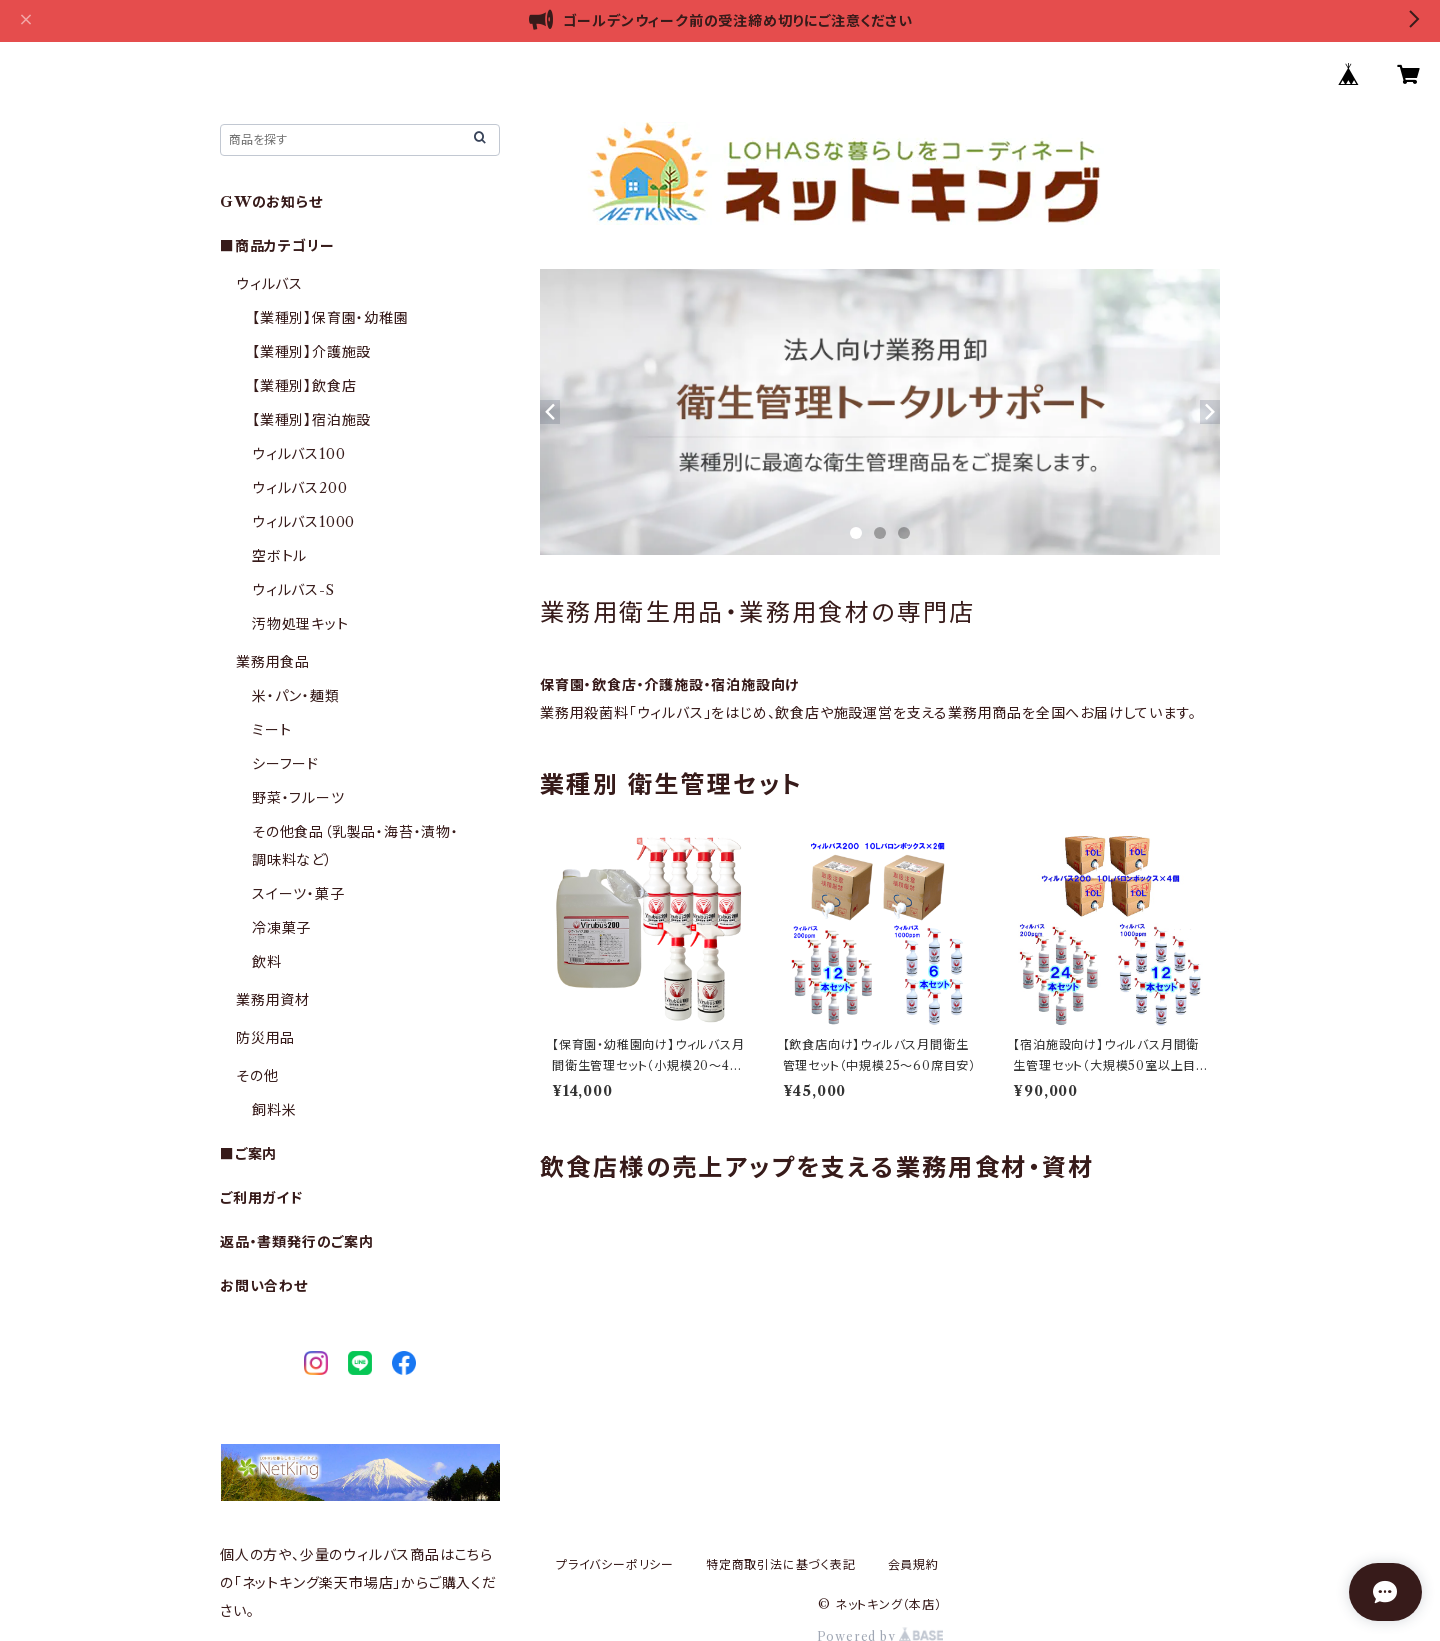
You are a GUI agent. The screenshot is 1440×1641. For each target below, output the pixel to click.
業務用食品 (273, 662)
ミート (271, 730)
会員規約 (913, 1564)
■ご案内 (248, 1154)
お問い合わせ (264, 1286)
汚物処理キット (300, 624)
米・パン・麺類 (296, 696)
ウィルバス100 (298, 454)
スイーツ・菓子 (298, 894)
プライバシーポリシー (615, 1564)
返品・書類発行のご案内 (297, 1242)
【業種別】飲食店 (304, 386)
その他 (257, 1076)
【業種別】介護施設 (311, 352)
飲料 (267, 962)
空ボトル (279, 556)
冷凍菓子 (281, 928)
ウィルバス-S (293, 590)
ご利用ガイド (261, 1198)
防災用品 (265, 1038)
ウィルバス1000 (303, 522)
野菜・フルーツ (298, 798)
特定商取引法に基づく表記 (781, 1564)
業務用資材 (273, 1000)
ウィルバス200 (299, 488)
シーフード (285, 764)
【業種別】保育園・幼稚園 (330, 318)
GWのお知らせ (271, 202)
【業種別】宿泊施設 (311, 420)
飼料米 (274, 1110)
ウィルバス (269, 284)
